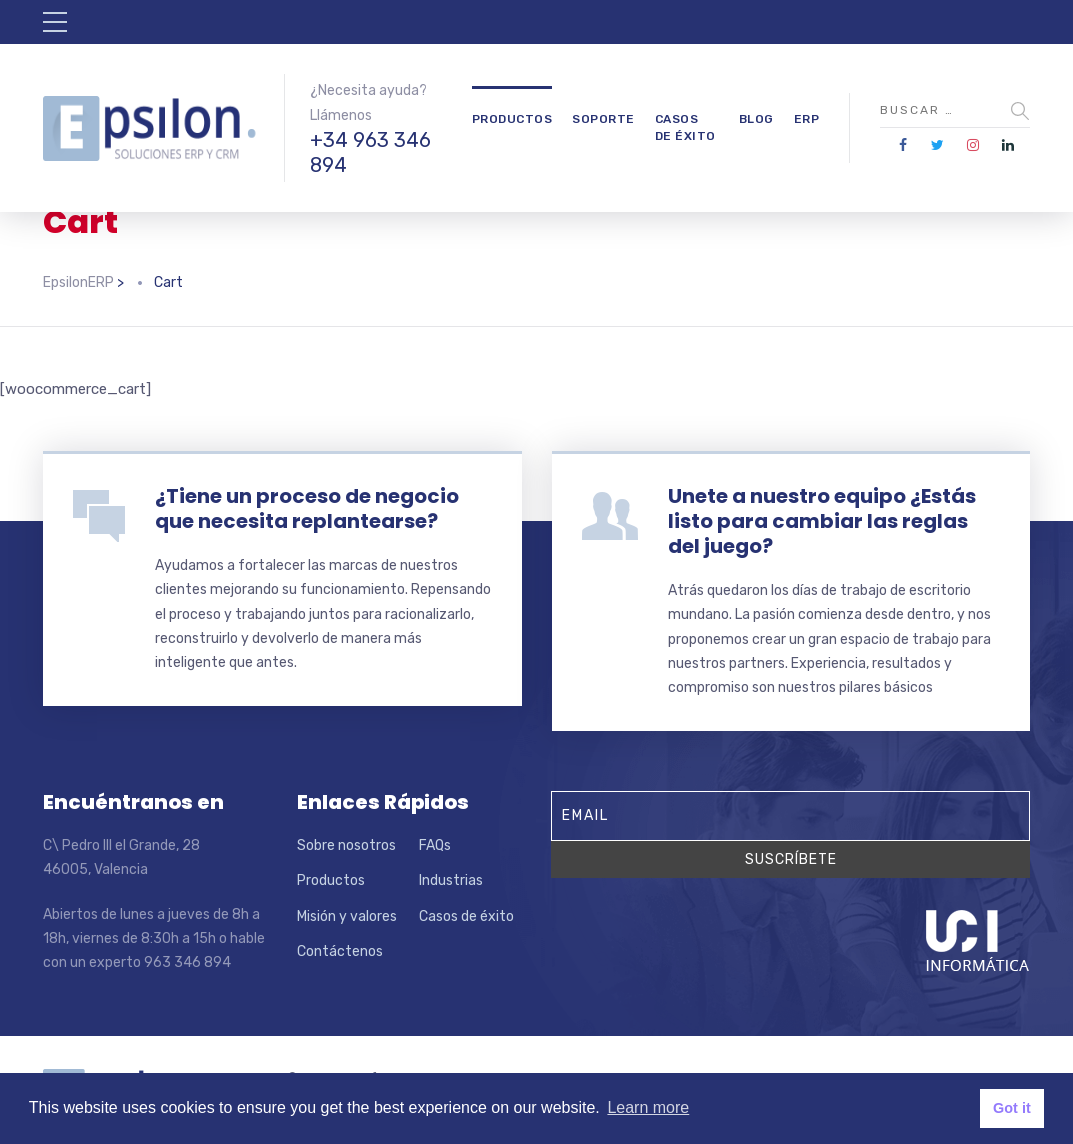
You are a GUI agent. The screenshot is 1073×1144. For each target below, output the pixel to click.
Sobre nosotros (346, 845)
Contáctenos (340, 951)
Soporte (603, 119)
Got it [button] (1012, 1108)
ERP (807, 119)
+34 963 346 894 (370, 152)
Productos (512, 119)
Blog (756, 119)
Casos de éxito (685, 127)
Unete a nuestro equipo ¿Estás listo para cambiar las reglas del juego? (822, 521)
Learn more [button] (648, 1107)
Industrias (451, 880)
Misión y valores (347, 916)
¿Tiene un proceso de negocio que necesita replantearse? (307, 508)
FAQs (435, 845)
